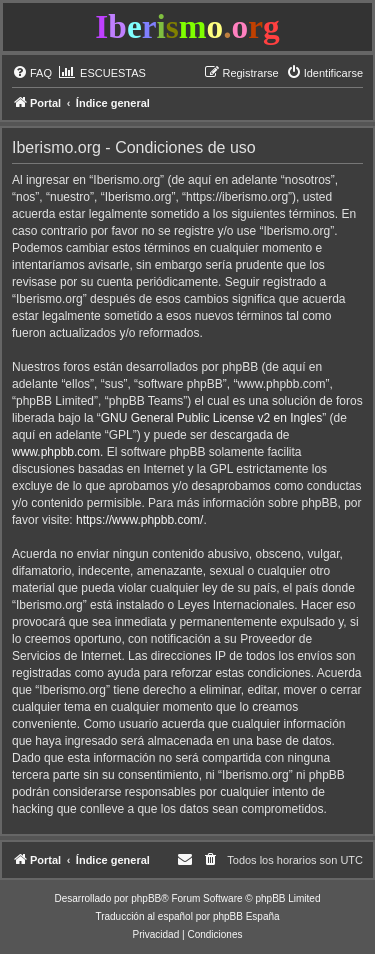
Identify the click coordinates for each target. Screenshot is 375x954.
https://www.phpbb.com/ (139, 520)
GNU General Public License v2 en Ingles (211, 418)
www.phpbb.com (56, 452)
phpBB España (246, 916)
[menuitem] (32, 73)
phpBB (146, 898)
